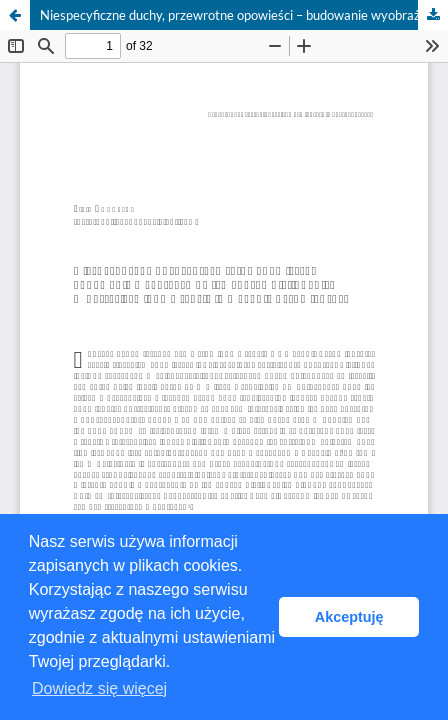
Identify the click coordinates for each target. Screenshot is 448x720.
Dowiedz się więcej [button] (99, 688)
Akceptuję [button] (349, 617)
